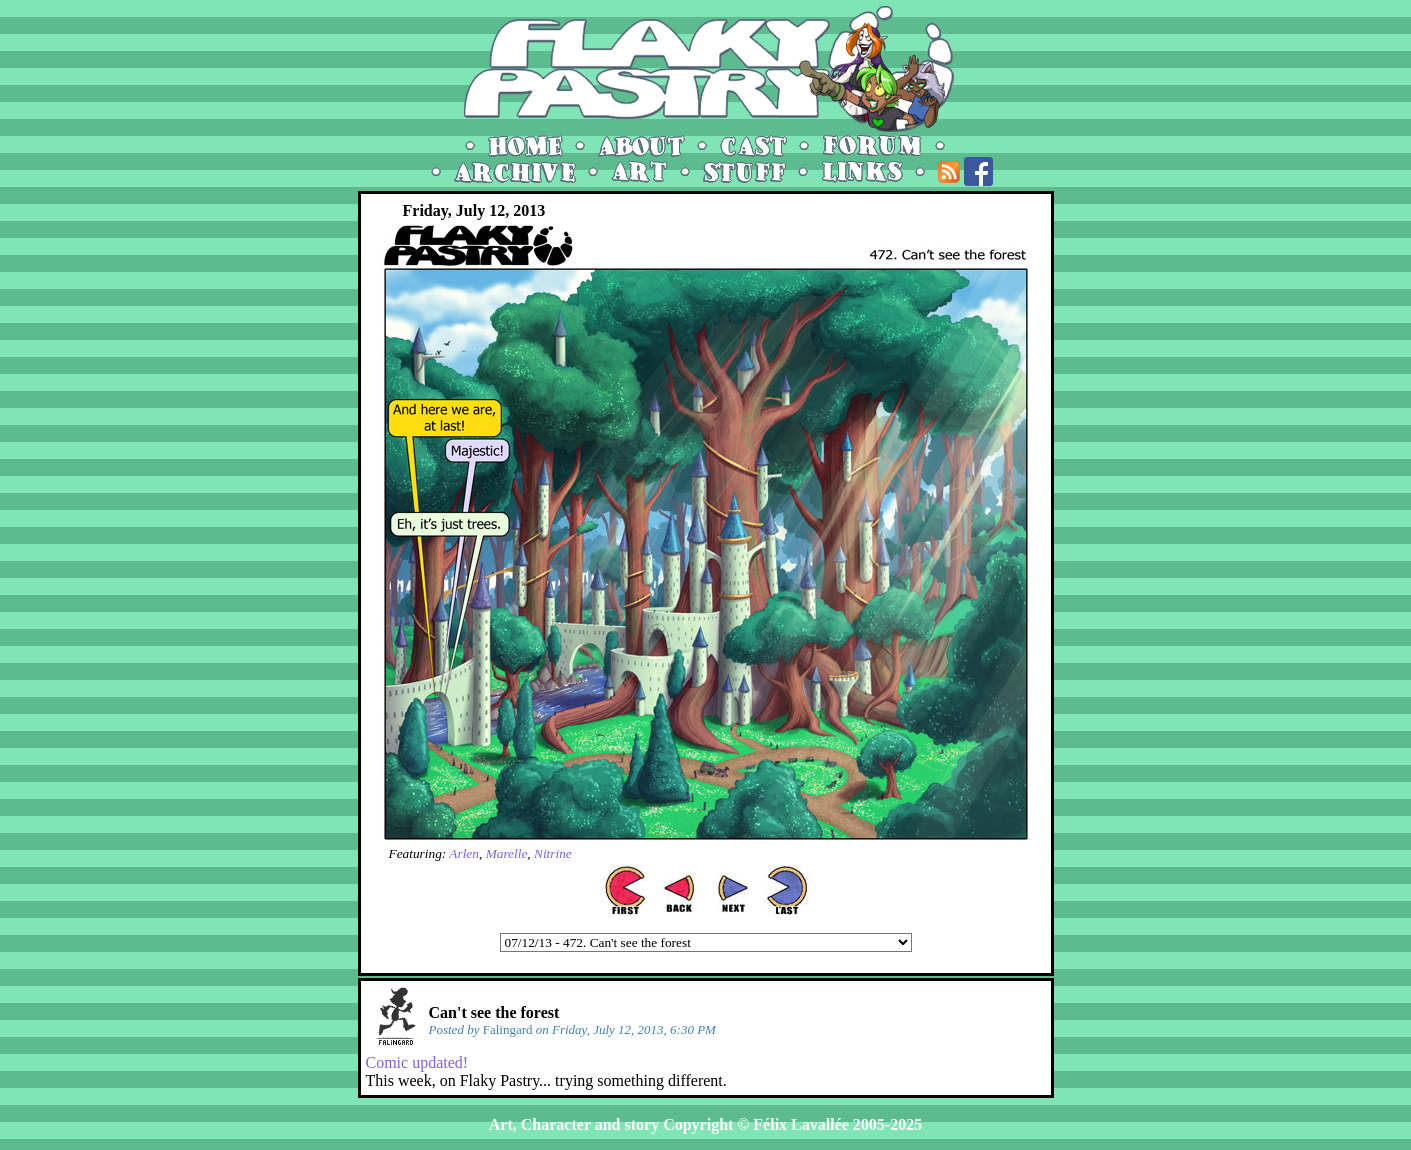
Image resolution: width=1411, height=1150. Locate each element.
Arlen (464, 853)
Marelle (507, 853)
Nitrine (553, 853)
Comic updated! (417, 1062)
